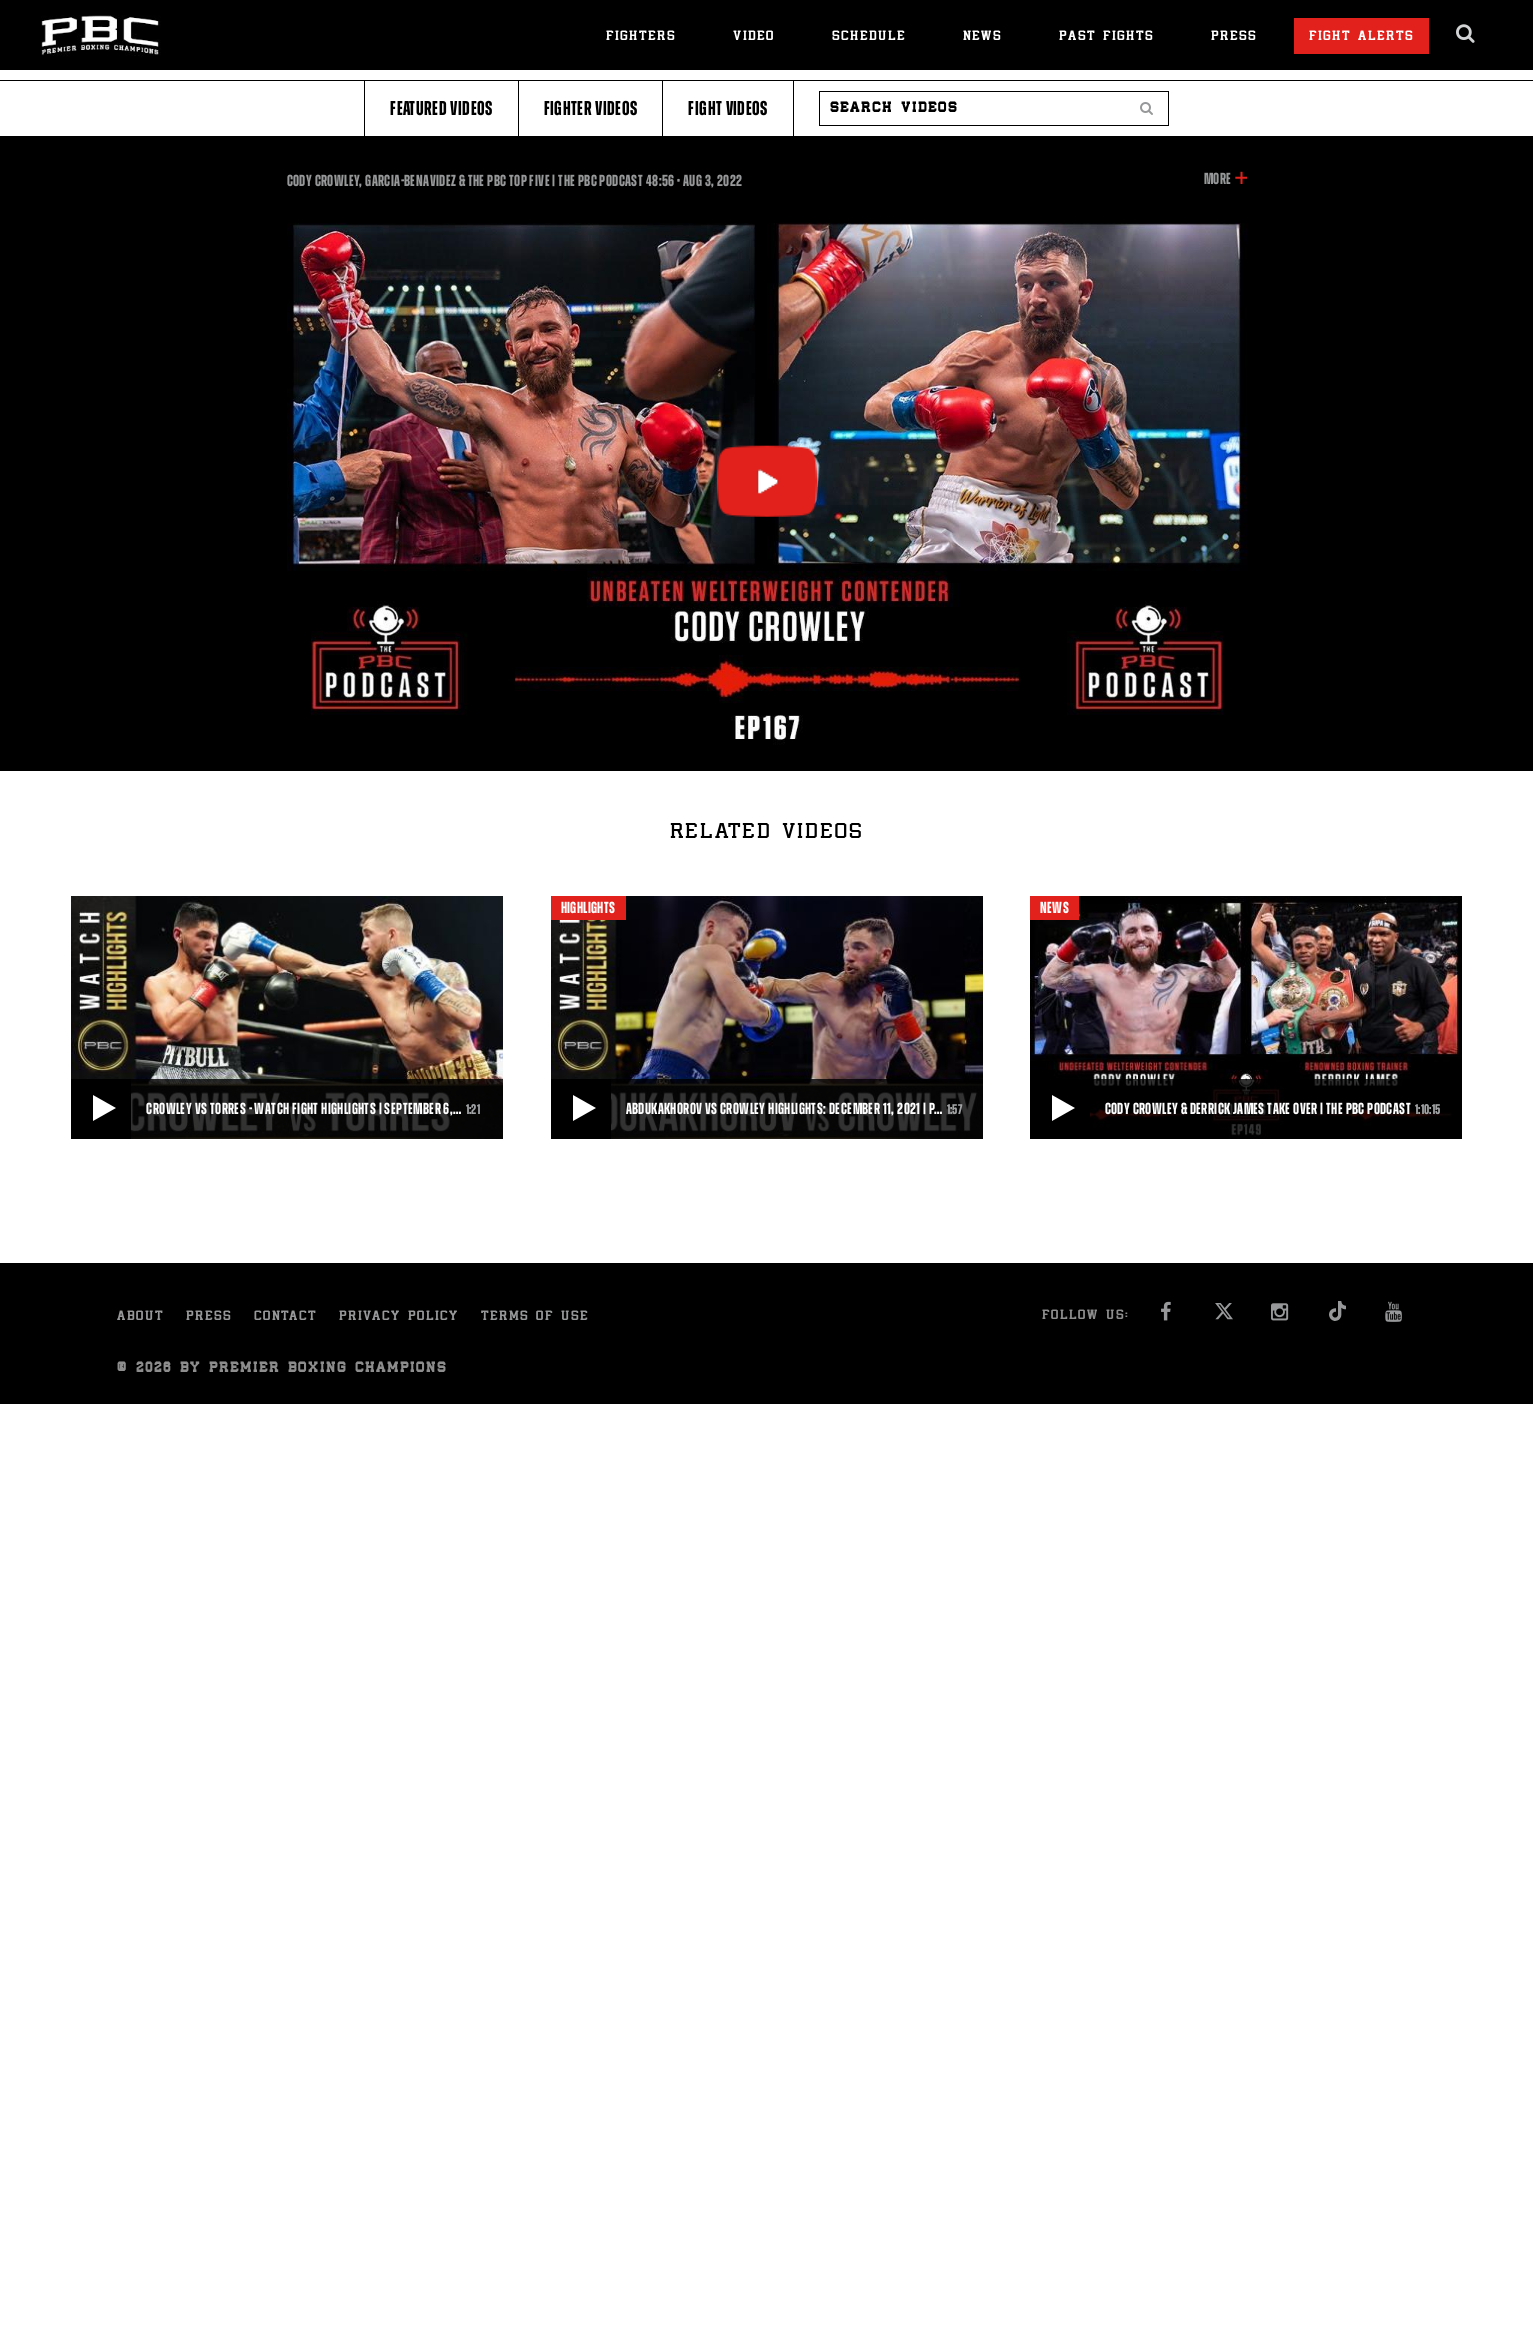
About (140, 1317)
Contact (285, 1317)
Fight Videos (727, 108)
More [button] (1217, 179)
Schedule (869, 37)
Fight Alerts (1361, 37)
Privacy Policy (399, 1317)
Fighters (641, 37)
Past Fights (1106, 37)
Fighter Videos (591, 108)
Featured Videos (441, 108)
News (982, 37)
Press (1234, 37)
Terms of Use (535, 1317)
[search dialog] (1466, 34)
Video (754, 37)
